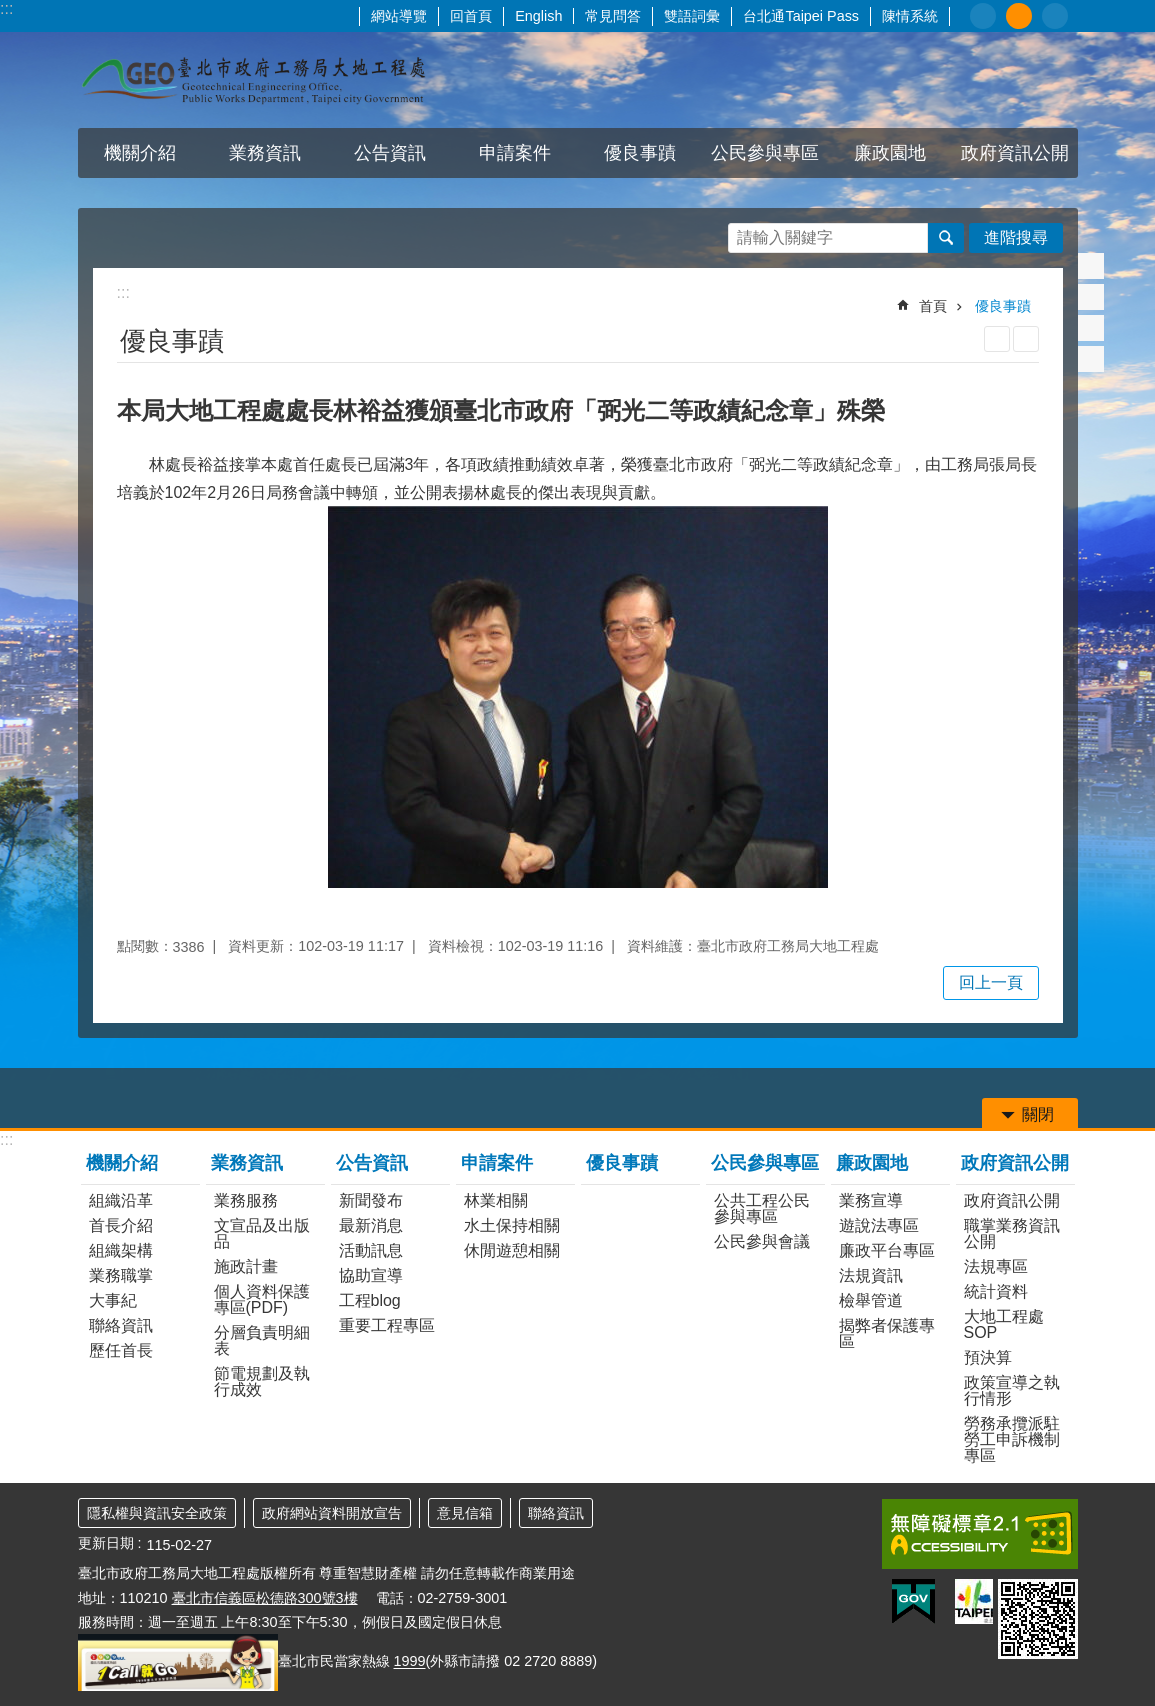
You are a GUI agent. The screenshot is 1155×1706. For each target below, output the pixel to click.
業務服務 (246, 1200)
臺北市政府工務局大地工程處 (253, 80)
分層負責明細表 (262, 1340)
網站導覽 (399, 16)
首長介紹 (121, 1225)
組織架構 (121, 1250)
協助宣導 (371, 1275)
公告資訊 (390, 153)
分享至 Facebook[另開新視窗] (1091, 266)
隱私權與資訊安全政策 (157, 1513)
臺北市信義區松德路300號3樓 (265, 1598)
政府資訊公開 (1015, 153)
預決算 (988, 1357)
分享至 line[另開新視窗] (1091, 328)
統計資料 (996, 1291)
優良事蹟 (640, 153)
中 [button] (1019, 16)
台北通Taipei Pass (801, 16)
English (538, 16)
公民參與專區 (765, 153)
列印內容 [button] (997, 339)
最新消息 (371, 1225)
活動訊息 (371, 1250)
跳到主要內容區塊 (10, 10)
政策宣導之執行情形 (1012, 1390)
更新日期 (106, 1543)
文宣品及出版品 (262, 1233)
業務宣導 (871, 1200)
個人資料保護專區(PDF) (262, 1299)
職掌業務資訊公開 (1012, 1233)
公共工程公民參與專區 (762, 1208)
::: (6, 8)
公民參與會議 (762, 1241)
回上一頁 (991, 982)
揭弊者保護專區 (887, 1333)
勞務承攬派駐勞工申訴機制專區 (1012, 1439)
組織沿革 (121, 1200)
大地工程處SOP (1004, 1324)
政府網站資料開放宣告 (332, 1513)
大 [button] (1055, 16)
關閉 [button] (1038, 1114)
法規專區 (996, 1266)
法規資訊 (871, 1275)
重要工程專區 (387, 1325)
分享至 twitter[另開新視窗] (1091, 297)
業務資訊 (265, 153)
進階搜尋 (1016, 237)
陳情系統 (910, 16)
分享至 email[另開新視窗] (1091, 359)
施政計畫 (246, 1266)
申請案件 (515, 153)
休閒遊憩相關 (512, 1250)
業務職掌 (121, 1275)
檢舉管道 (871, 1300)
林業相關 (496, 1200)
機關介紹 (140, 153)
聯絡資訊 (121, 1325)
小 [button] (983, 16)
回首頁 (471, 16)
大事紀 (113, 1300)
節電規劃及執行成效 (262, 1381)
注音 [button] (1026, 339)
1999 (410, 1662)
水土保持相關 (512, 1225)
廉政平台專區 (887, 1250)
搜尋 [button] (946, 238)
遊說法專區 (879, 1225)
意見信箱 (465, 1513)
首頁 (933, 306)
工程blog (370, 1300)
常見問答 (613, 16)
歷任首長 (121, 1350)
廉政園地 (890, 153)
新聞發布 (371, 1200)
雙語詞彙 (692, 16)
